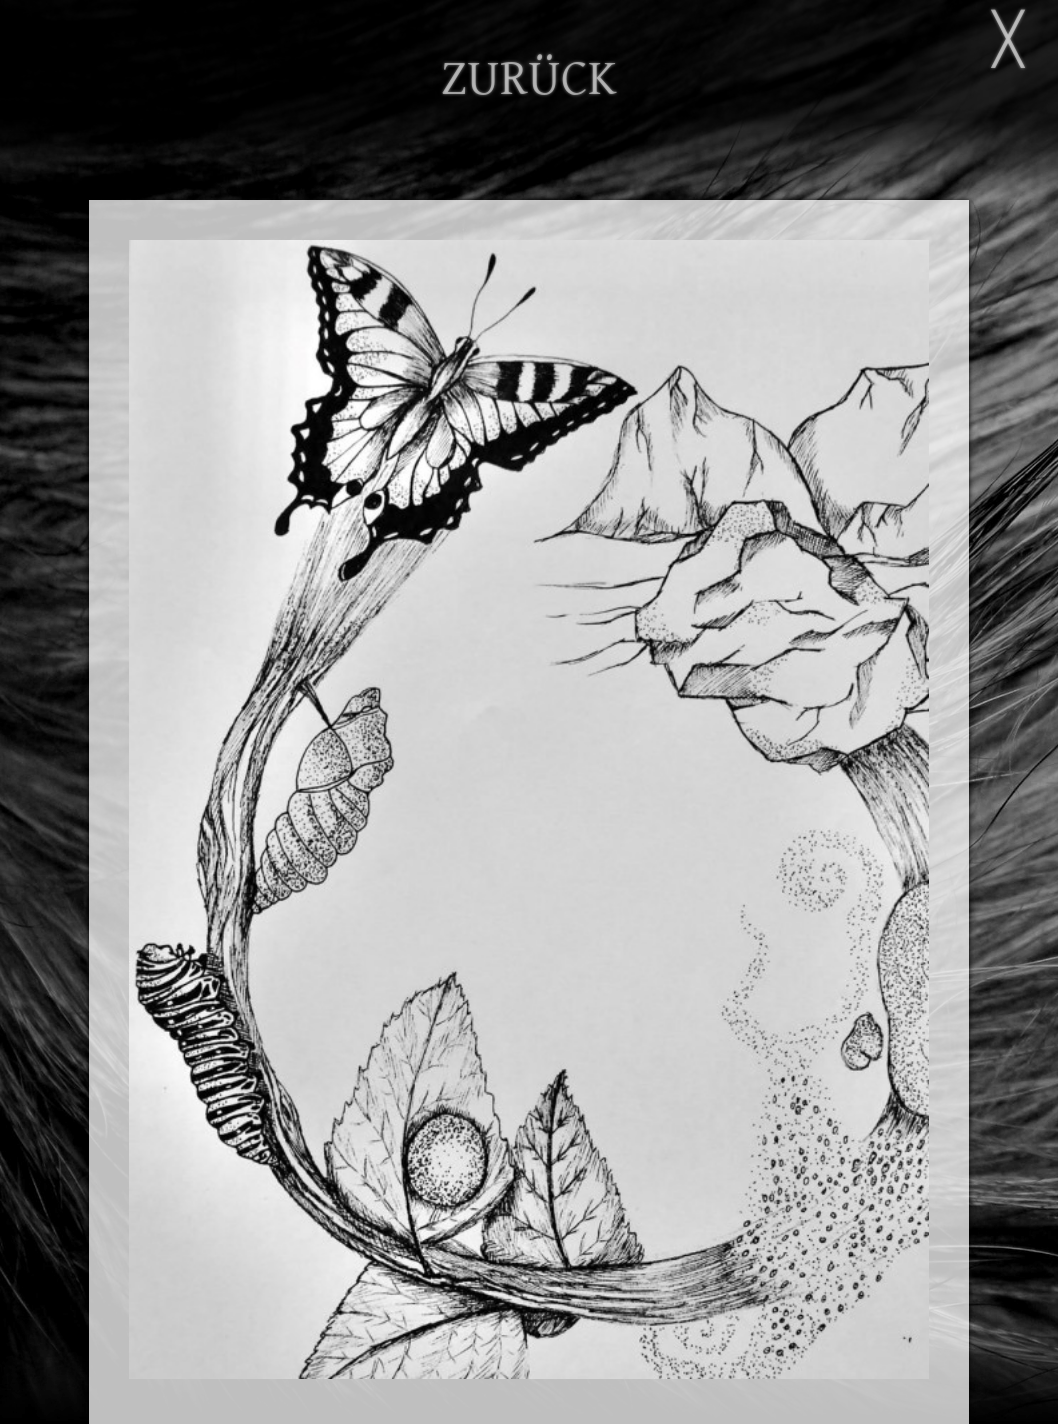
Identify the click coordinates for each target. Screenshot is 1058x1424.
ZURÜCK (529, 79)
